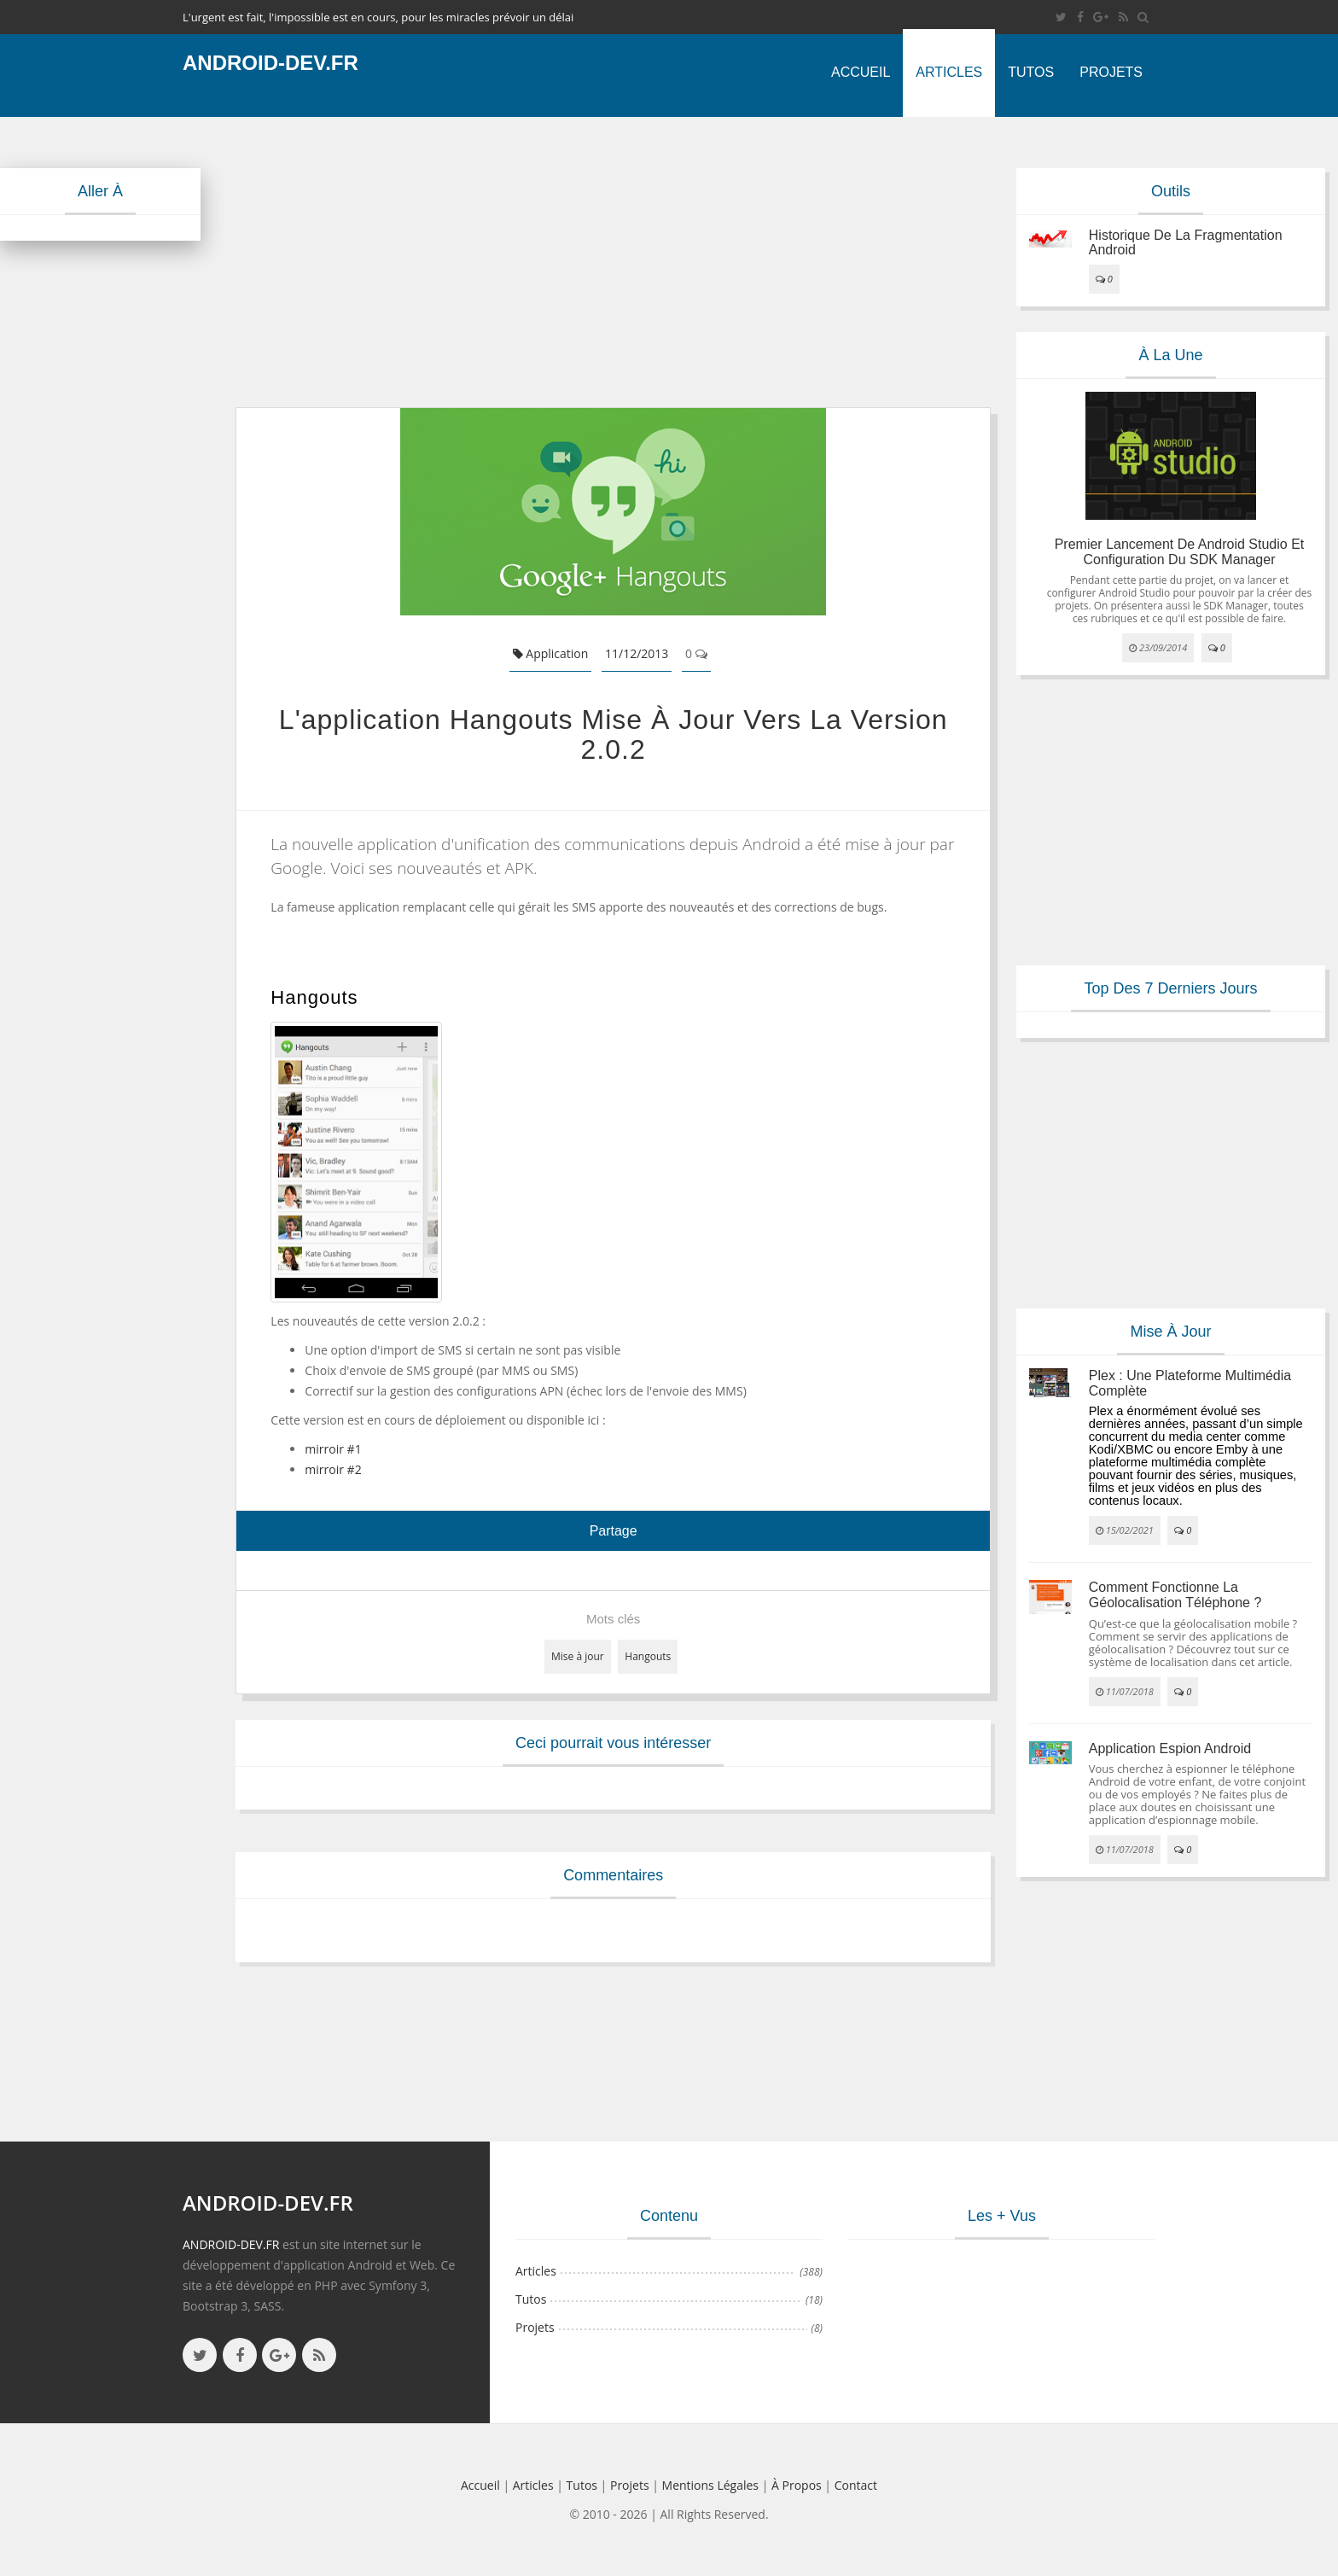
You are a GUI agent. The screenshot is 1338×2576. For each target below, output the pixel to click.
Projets (1111, 72)
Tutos (1031, 72)
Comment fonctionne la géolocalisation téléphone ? (1175, 1595)
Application (551, 653)
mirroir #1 (333, 1449)
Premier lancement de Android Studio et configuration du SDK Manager (1180, 552)
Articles (949, 72)
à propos (796, 2485)
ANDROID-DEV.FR (231, 2244)
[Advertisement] (613, 262)
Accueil (860, 72)
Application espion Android (1170, 1748)
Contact (856, 2485)
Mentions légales (710, 2485)
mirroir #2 (333, 1469)
